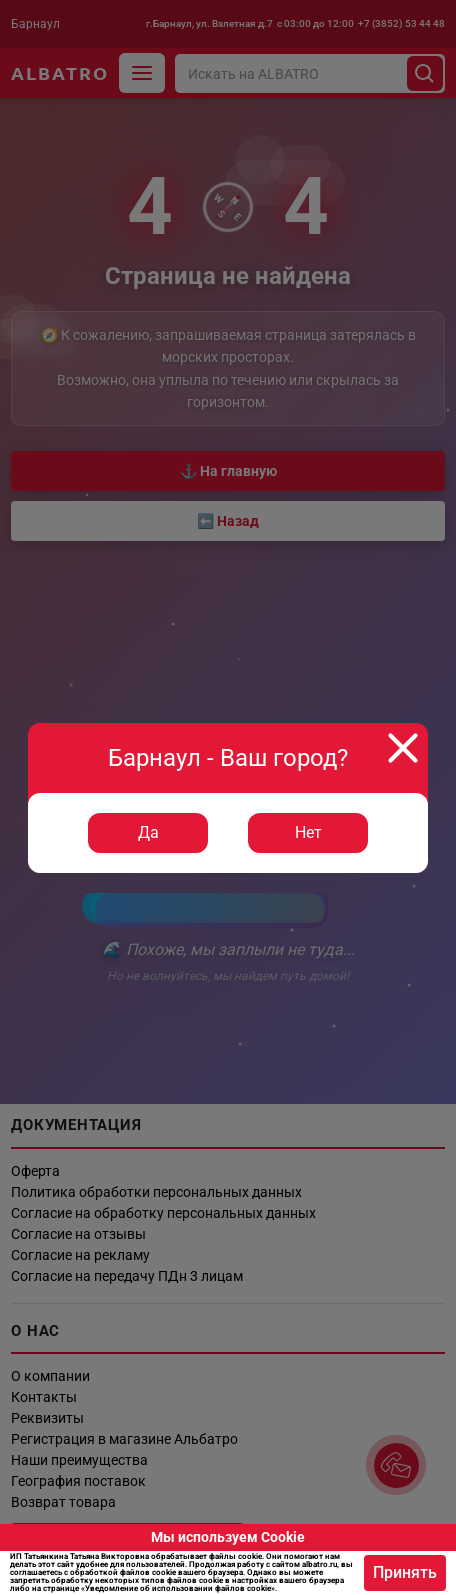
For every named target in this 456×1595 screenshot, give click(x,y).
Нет (308, 832)
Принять (405, 1572)
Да (148, 832)
